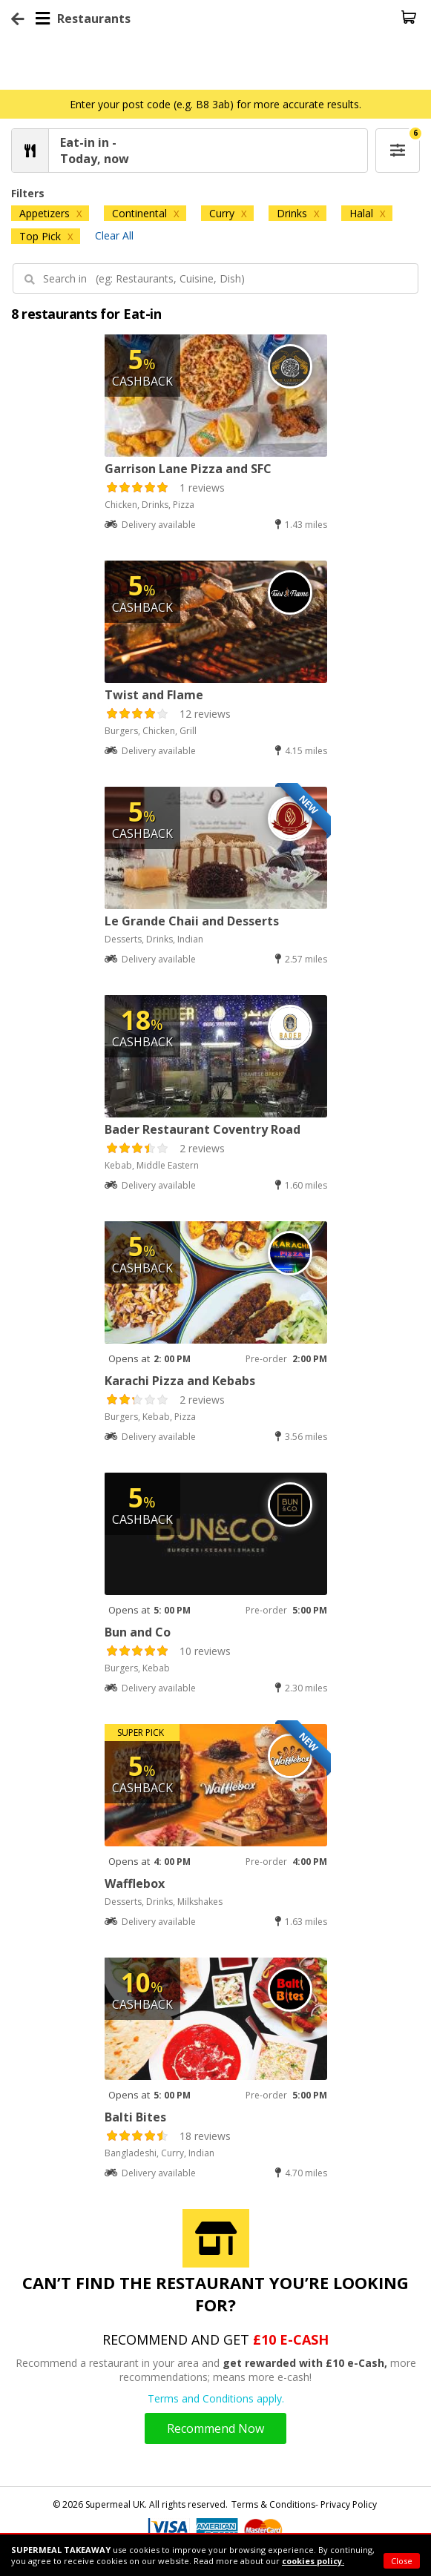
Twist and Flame (154, 695)
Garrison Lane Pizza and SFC (188, 468)
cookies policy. (313, 2560)
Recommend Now (215, 2428)
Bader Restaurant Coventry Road (202, 1129)
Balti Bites (135, 2117)
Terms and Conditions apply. (216, 2398)
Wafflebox (135, 1883)
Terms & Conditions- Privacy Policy (304, 2504)
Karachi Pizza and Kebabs (180, 1381)
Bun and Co (138, 1632)
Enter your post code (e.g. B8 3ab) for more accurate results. (215, 104)
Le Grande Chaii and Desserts (192, 921)
